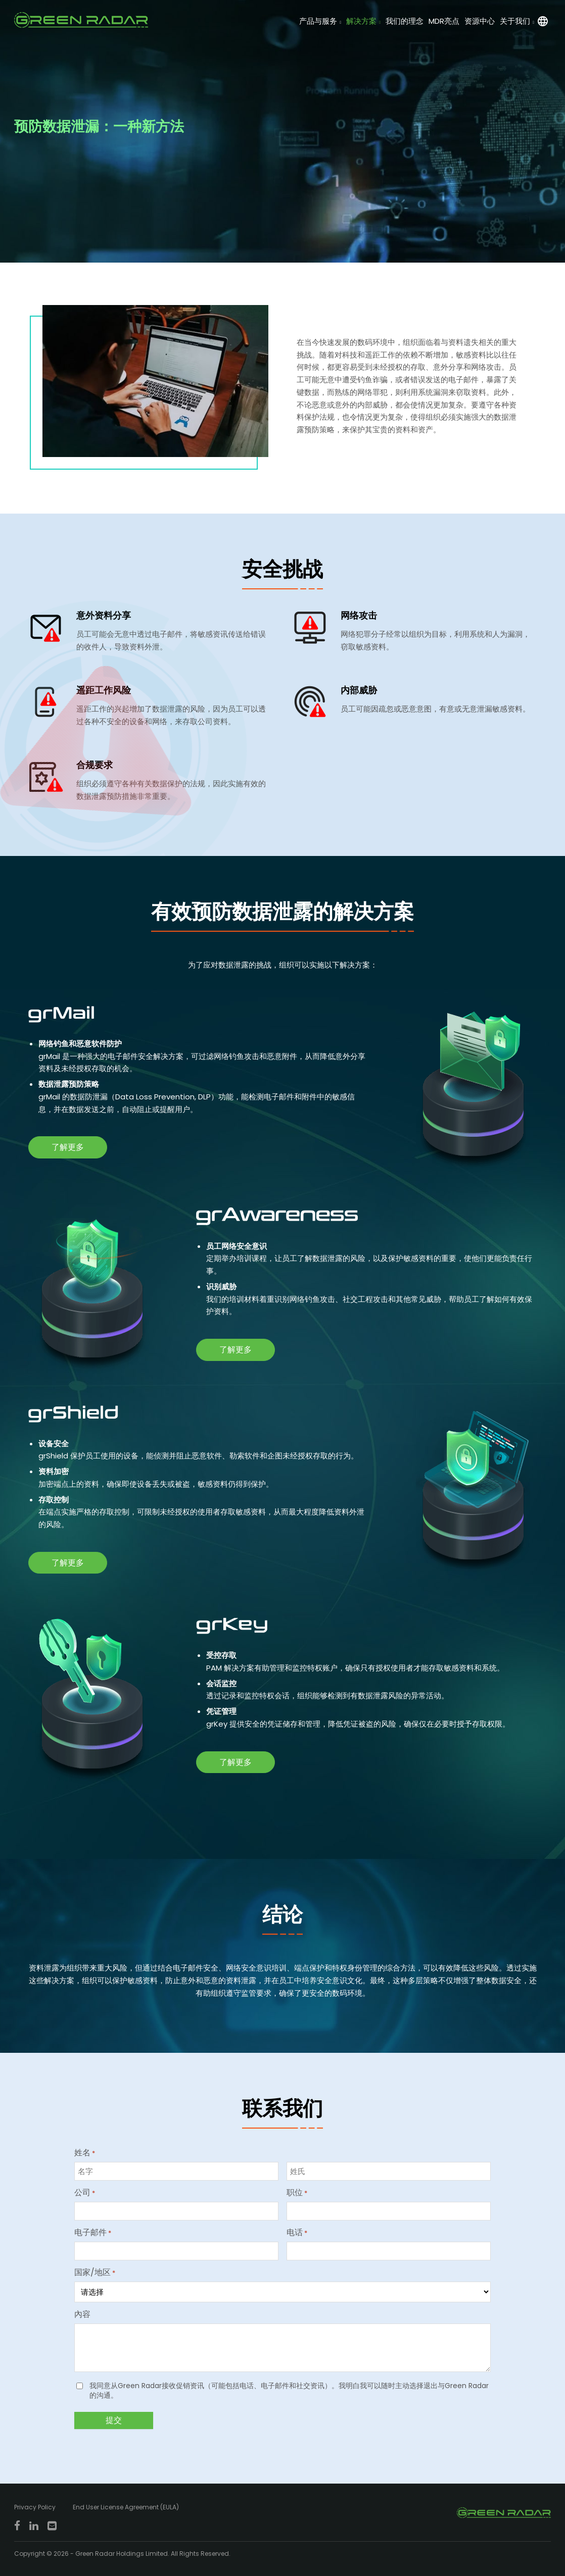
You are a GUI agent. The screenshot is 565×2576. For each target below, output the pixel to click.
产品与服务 (318, 21)
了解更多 (68, 1147)
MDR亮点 (444, 21)
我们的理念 (404, 21)
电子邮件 (92, 2233)
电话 (297, 2233)
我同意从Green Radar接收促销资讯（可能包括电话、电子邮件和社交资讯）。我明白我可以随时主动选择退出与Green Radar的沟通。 (289, 2391)
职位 (297, 2193)
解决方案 (361, 21)
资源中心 (479, 21)
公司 (84, 2193)
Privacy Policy (35, 2507)
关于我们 (515, 21)
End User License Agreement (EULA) (126, 2507)
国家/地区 (94, 2272)
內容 (82, 2314)
